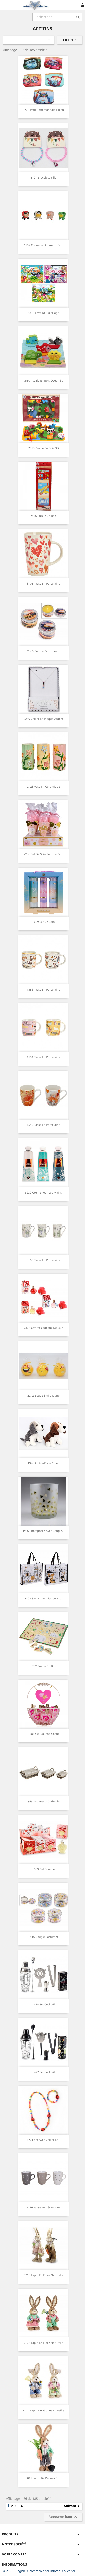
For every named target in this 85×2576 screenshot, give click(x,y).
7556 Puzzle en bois (43, 516)
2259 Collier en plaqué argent (43, 719)
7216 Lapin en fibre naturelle (43, 2275)
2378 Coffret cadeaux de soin (43, 1328)
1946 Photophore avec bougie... (43, 1531)
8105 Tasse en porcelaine (43, 583)
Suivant (72, 2506)
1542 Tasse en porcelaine (43, 1125)
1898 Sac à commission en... (43, 1598)
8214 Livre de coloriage (43, 313)
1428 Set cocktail (43, 2004)
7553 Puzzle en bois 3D (43, 448)
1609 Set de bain (43, 922)
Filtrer (69, 40)
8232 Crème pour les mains (43, 1192)
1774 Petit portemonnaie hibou (43, 110)
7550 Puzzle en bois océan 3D (43, 380)
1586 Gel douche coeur (43, 1734)
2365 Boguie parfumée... (43, 651)
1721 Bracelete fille (43, 177)
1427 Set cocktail (43, 2072)
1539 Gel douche (43, 1869)
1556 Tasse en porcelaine (43, 989)
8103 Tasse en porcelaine (43, 1260)
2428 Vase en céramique (43, 786)
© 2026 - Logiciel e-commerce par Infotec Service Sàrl (39, 2571)
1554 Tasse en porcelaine (43, 1057)
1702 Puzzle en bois (43, 1666)
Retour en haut (63, 2516)
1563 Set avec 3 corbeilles (43, 1801)
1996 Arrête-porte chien (44, 1463)
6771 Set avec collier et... (43, 2140)
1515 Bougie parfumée (43, 1937)
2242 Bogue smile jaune (43, 1395)
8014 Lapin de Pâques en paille (43, 2410)
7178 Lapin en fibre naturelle (43, 2343)
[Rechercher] (57, 17)
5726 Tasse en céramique (43, 2207)
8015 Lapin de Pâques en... (43, 2478)
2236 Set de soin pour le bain (43, 854)
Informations (14, 2564)
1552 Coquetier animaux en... (43, 245)
